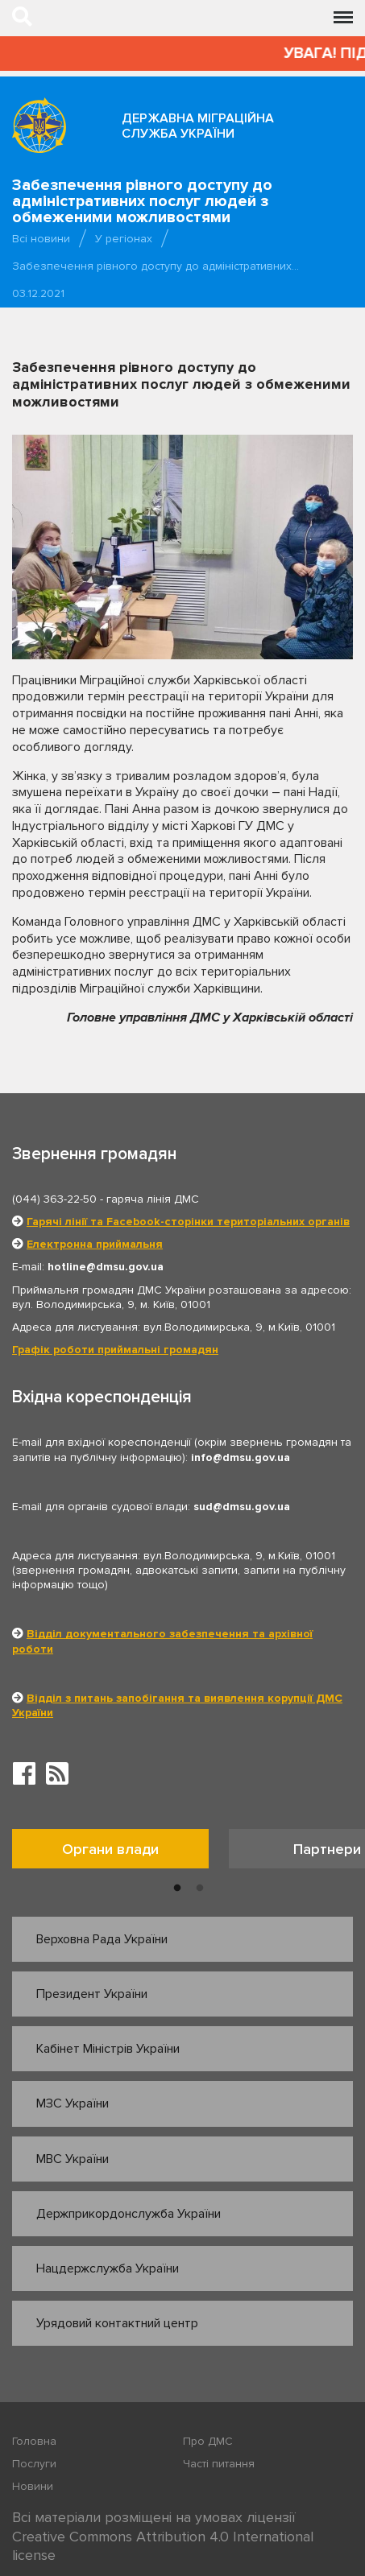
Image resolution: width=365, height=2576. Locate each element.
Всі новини (41, 239)
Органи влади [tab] (110, 1849)
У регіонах (123, 239)
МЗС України (72, 2103)
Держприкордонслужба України (128, 2214)
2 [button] (200, 1888)
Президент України (91, 1994)
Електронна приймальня (95, 1244)
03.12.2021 (38, 293)
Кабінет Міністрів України (108, 2049)
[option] (120, 1852)
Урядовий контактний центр (117, 2323)
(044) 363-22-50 (54, 1199)
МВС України (72, 2159)
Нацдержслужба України (107, 2268)
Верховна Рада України (102, 1939)
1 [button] (177, 1888)
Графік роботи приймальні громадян (115, 1349)
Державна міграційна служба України (198, 126)
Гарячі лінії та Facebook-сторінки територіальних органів (188, 1221)
